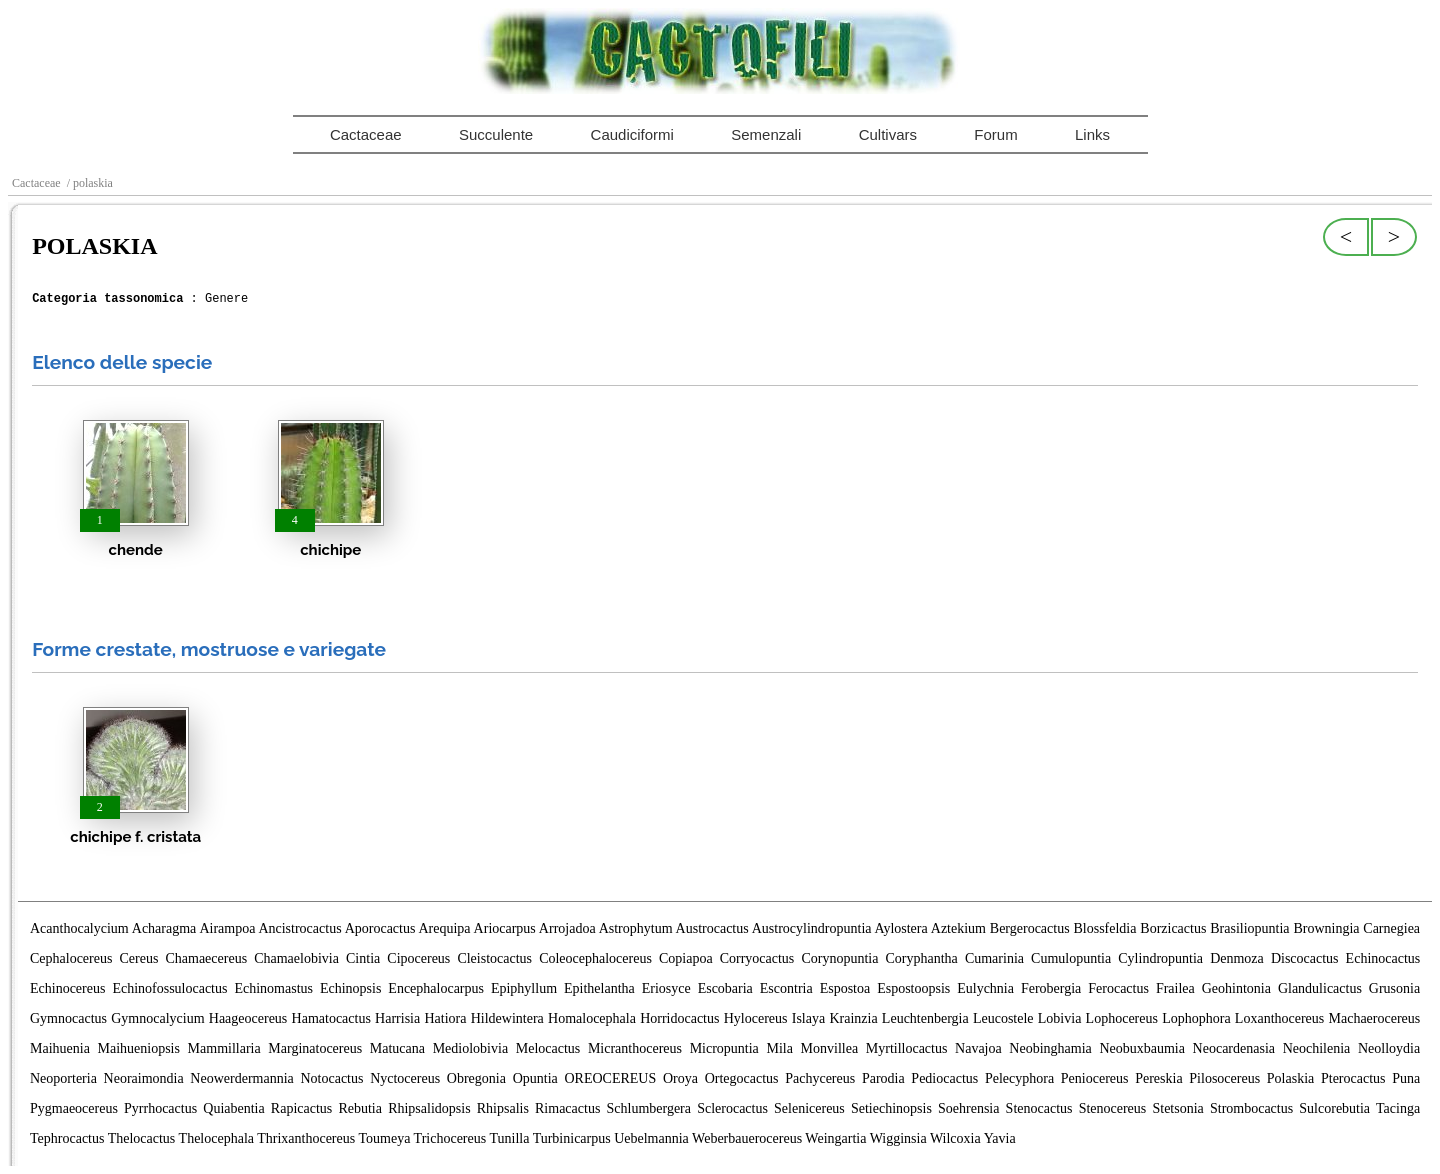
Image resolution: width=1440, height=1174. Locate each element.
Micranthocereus (635, 1048)
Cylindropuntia (1160, 958)
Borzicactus (1173, 928)
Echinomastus (273, 988)
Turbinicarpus (572, 1138)
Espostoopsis (913, 988)
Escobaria (725, 988)
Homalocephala (592, 1018)
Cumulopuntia (1071, 958)
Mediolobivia (470, 1048)
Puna (1406, 1078)
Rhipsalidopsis (429, 1108)
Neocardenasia (1234, 1048)
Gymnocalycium (157, 1018)
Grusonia (1394, 988)
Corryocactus (757, 958)
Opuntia (535, 1078)
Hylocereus (756, 1018)
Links (1092, 134)
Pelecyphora (1019, 1078)
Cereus (139, 958)
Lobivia (1060, 1018)
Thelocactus (142, 1138)
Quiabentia (233, 1108)
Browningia (1326, 928)
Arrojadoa (567, 928)
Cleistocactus (494, 958)
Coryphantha (921, 958)
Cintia (363, 958)
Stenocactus (1039, 1108)
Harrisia (397, 1018)
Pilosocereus (1224, 1078)
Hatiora (445, 1018)
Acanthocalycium (79, 928)
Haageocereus (248, 1018)
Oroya (680, 1078)
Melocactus (548, 1048)
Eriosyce (666, 988)
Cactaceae (366, 134)
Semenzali (766, 134)
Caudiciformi (632, 134)
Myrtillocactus (907, 1048)
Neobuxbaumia (1142, 1048)
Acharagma (164, 928)
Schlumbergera (649, 1108)
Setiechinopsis (891, 1108)
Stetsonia (1177, 1108)
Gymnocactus (68, 1018)
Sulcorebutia (1334, 1108)
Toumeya (384, 1138)
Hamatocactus (331, 1018)
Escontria (786, 988)
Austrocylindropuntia (812, 928)
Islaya (808, 1018)
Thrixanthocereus (306, 1138)
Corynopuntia (839, 958)
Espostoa (845, 988)
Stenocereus (1113, 1108)
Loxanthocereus (1279, 1018)
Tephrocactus (67, 1138)
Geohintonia (1236, 988)
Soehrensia (968, 1108)
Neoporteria (63, 1078)
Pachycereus (820, 1078)
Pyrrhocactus (160, 1108)
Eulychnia (985, 988)
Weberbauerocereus (747, 1138)
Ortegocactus (742, 1078)
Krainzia (853, 1018)
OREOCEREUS (610, 1078)
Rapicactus (301, 1108)
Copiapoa (686, 958)
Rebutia (360, 1108)
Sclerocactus (732, 1108)
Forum (995, 134)
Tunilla (509, 1138)
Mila (779, 1048)
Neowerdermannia (241, 1078)
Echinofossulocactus (169, 988)
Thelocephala (216, 1138)
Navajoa (978, 1048)
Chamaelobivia (296, 958)
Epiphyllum (524, 988)
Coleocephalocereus (595, 958)
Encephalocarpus (436, 988)
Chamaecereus (206, 958)
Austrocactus (712, 928)
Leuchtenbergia (925, 1018)
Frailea (1175, 988)
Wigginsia (898, 1138)
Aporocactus (380, 928)
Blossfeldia (1104, 928)
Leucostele (1003, 1018)
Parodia (883, 1078)
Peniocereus (1095, 1078)
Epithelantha (599, 988)
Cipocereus (418, 958)
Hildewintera (507, 1018)
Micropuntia (724, 1048)
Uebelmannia (651, 1138)
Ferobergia (1051, 988)
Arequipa (444, 928)
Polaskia (1290, 1078)
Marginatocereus (315, 1048)
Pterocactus (1353, 1078)
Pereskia (1158, 1078)
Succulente (496, 134)
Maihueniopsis (139, 1048)
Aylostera (901, 928)
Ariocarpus (505, 928)
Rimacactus (567, 1108)
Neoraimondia (144, 1078)
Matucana (397, 1048)
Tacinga (1398, 1108)
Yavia (1000, 1138)
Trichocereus (450, 1138)
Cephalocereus (71, 958)
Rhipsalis (503, 1108)
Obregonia (476, 1078)
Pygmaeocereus (74, 1108)
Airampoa (227, 928)
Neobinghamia (1050, 1048)
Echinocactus (1383, 958)
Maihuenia (60, 1048)
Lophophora (1196, 1018)
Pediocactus (944, 1078)
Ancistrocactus (299, 928)
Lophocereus (1122, 1018)
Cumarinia (994, 958)
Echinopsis (350, 988)
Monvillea (830, 1048)
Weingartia (835, 1138)
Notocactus (331, 1078)
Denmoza (1237, 958)
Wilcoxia (955, 1138)
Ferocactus (1118, 988)
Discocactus (1305, 958)
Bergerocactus (1030, 928)
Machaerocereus (1375, 1018)
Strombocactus (1251, 1108)
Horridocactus (679, 1018)
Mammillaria (224, 1048)
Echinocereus (67, 988)
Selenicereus (809, 1108)
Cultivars (888, 134)
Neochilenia (1317, 1048)
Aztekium (958, 928)
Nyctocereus (405, 1078)
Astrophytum (636, 928)
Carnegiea (1391, 928)
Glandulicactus (1320, 988)
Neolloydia (1389, 1048)
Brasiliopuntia (1249, 928)
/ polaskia (88, 183)
